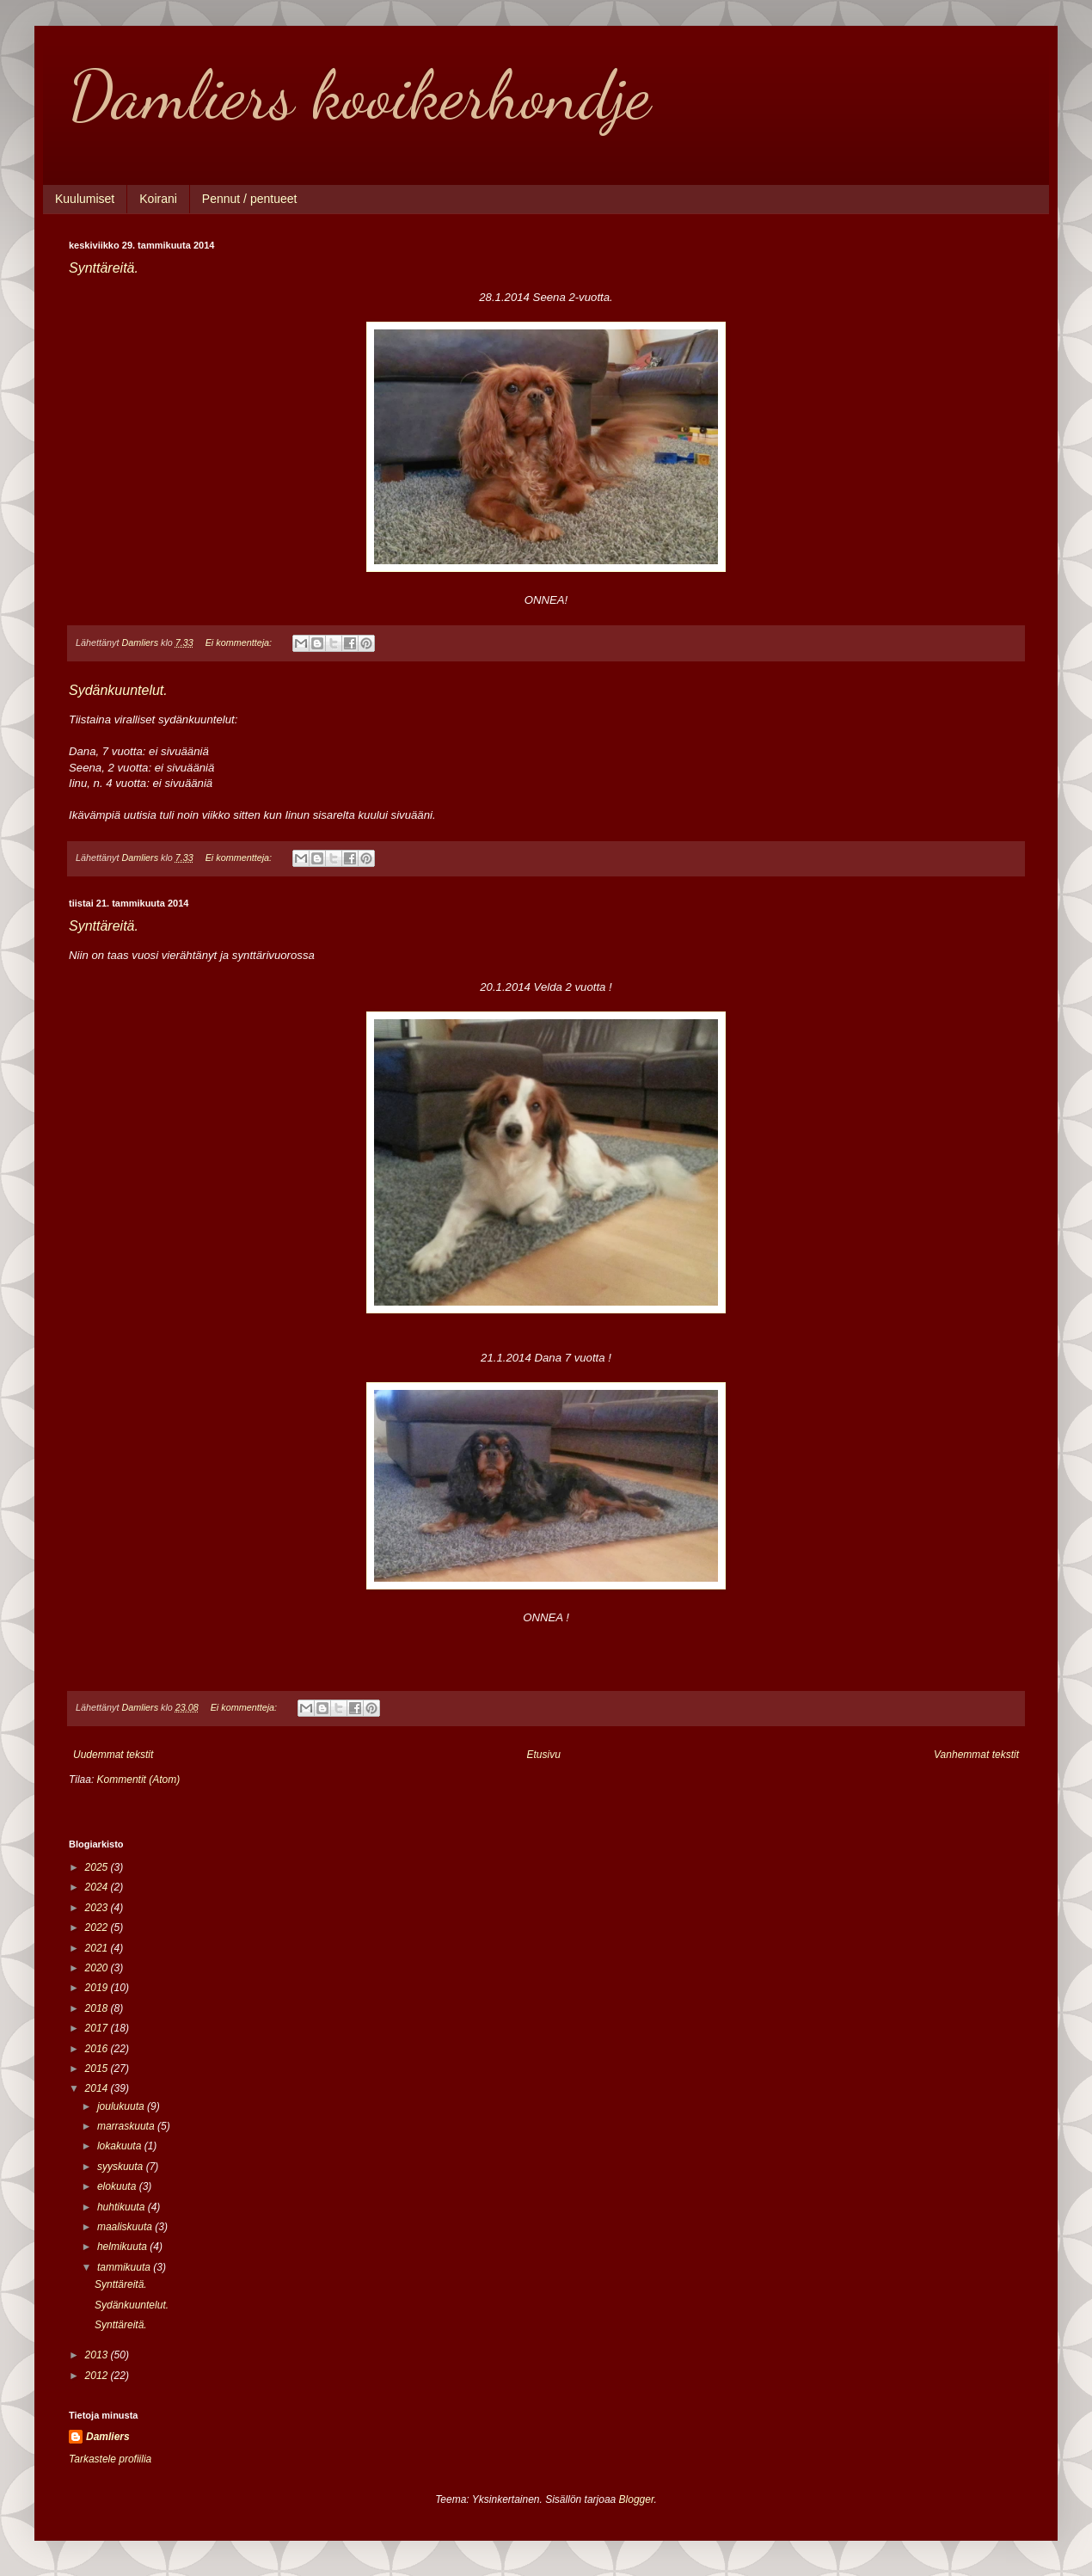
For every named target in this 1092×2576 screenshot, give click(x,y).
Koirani (158, 199)
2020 (98, 1968)
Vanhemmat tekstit (976, 1755)
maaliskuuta (126, 2227)
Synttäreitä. (103, 268)
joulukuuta (122, 2106)
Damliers (108, 2437)
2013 (98, 2355)
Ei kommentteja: (240, 642)
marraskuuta (127, 2126)
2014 (98, 2088)
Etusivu (544, 1755)
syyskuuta (121, 2167)
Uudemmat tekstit (113, 1755)
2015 (98, 2069)
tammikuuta (125, 2267)
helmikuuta (123, 2247)
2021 (98, 1948)
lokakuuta (120, 2146)
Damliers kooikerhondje (359, 94)
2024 (98, 1887)
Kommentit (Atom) (139, 1780)
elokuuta (118, 2186)
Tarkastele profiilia (110, 2459)
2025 (98, 1867)
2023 (98, 1908)
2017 (98, 2028)
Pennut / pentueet (250, 199)
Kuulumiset (84, 199)
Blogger (636, 2499)
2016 (98, 2049)
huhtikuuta (122, 2207)
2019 (98, 1988)
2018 (98, 2008)
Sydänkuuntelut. (118, 690)
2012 (98, 2376)
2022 (98, 1927)
